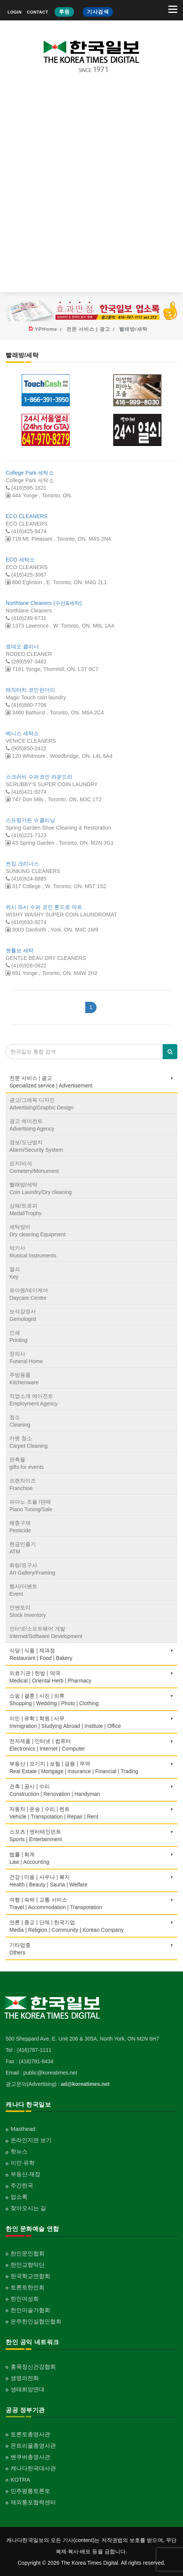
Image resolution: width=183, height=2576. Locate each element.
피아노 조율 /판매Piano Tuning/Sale (30, 1505)
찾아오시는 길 (28, 2208)
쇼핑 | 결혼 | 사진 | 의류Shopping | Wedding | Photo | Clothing (91, 1699)
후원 (64, 12)
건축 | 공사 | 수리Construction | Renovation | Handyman (91, 1790)
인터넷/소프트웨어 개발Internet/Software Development (45, 1632)
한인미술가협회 (30, 2310)
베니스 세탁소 (22, 733)
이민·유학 (23, 2163)
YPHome (46, 329)
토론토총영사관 (30, 2434)
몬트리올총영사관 (33, 2445)
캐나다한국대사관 (33, 2468)
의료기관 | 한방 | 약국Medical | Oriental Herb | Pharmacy (91, 1677)
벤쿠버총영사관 (30, 2457)
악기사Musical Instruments (32, 1252)
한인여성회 (25, 2298)
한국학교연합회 (30, 2276)
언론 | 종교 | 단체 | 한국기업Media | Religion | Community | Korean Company (91, 1926)
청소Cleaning (19, 1421)
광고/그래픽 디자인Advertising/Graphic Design (41, 1104)
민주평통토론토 (30, 2491)
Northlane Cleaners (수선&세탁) (44, 603)
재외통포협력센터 (33, 2502)
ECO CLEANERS (27, 516)
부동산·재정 (25, 2174)
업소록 (19, 2196)
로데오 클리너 (22, 646)
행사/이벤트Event (23, 1590)
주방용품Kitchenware (23, 1378)
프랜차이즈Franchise (22, 1484)
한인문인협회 (28, 2253)
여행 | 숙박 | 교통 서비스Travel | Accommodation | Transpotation (91, 1903)
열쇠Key (14, 1273)
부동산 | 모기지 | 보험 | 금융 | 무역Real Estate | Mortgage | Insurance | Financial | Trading (91, 1767)
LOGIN (15, 12)
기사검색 (98, 12)
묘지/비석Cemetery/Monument (34, 1167)
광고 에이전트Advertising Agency (31, 1125)
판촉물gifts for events (26, 1463)
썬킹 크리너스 (22, 864)
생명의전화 (25, 2378)
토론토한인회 (28, 2287)
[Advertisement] (91, 189)
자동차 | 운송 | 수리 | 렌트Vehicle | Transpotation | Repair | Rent (91, 1813)
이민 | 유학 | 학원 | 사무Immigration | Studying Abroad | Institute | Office (91, 1722)
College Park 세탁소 (30, 473)
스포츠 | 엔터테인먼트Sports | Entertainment (91, 1835)
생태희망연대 (28, 2389)
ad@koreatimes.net (85, 2084)
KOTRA (20, 2479)
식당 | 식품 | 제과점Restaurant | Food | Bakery (91, 1654)
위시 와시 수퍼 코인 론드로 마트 (44, 907)
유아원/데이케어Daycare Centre (28, 1294)
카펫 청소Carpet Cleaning (28, 1442)
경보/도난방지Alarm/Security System (36, 1146)
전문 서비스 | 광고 (88, 329)
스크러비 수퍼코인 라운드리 (39, 777)
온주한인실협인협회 (36, 2321)
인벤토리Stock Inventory (27, 1611)
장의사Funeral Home (26, 1357)
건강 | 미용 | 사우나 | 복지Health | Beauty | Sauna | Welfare (91, 1881)
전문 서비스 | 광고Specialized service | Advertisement (91, 1082)
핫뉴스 (19, 2151)
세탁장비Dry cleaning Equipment (37, 1230)
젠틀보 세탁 (20, 950)
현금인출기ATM (22, 1548)
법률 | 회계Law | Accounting (91, 1858)
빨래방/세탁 (133, 329)
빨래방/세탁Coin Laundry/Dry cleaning (40, 1188)
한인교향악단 (28, 2264)
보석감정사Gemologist (22, 1315)
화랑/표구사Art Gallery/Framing (32, 1569)
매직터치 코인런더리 (30, 690)
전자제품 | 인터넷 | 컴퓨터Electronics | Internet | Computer (91, 1745)
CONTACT (37, 12)
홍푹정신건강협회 (33, 2366)
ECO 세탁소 (20, 560)
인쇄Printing (18, 1336)
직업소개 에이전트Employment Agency (33, 1400)
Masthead (23, 2129)
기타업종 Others (91, 1949)
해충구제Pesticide (20, 1526)
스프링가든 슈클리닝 (30, 820)
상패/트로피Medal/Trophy (25, 1209)
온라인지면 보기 (31, 2140)
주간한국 (22, 2185)
